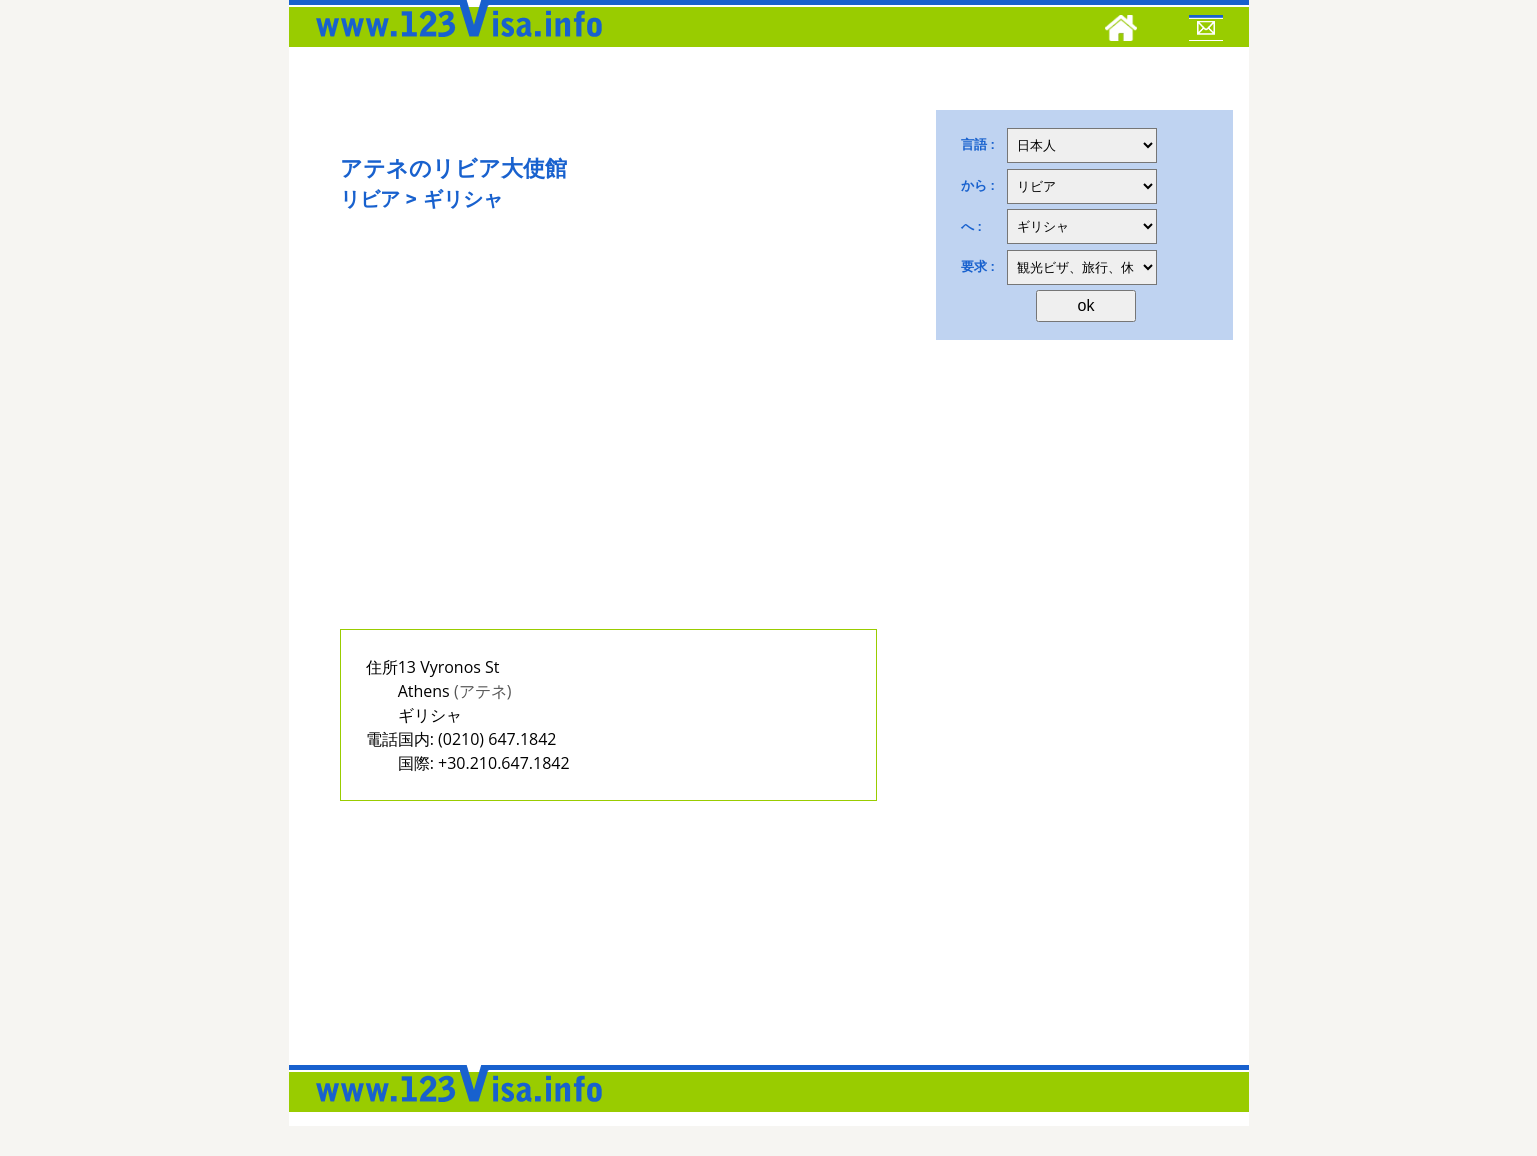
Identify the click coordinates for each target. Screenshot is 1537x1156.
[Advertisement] (609, 447)
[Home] (1121, 31)
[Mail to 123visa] (1206, 31)
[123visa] (454, 43)
